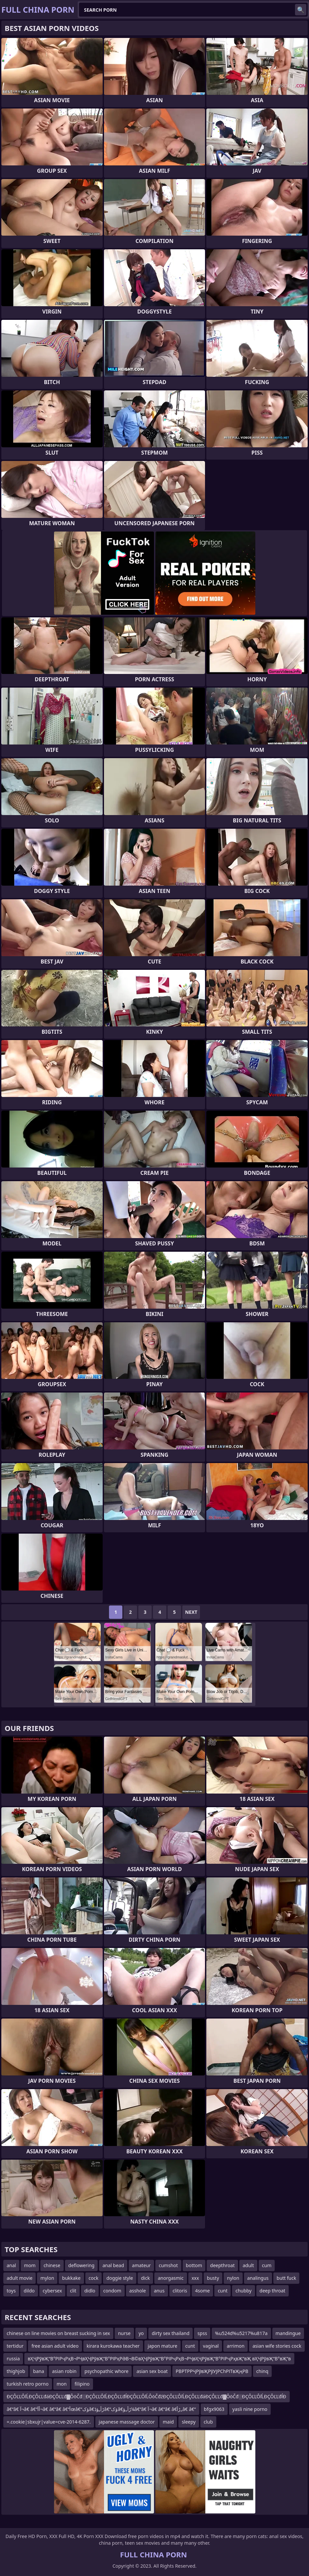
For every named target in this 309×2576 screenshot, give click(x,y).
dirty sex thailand (170, 2333)
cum (266, 2265)
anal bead (113, 2265)
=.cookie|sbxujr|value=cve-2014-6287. (49, 2422)
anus (159, 2290)
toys (11, 2290)
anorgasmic (170, 2278)
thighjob (16, 2371)
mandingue (288, 2333)
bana (38, 2371)
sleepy (189, 2422)
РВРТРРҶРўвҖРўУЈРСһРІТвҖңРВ (212, 2371)
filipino (82, 2384)
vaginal (211, 2346)
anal (11, 2265)
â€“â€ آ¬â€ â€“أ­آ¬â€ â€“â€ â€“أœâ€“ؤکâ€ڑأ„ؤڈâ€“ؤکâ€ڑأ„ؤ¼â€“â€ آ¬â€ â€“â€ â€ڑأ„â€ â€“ (101, 2409)
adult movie (19, 2278)
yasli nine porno (249, 2409)
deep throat (272, 2290)
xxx (195, 2278)
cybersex (52, 2290)
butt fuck (286, 2278)
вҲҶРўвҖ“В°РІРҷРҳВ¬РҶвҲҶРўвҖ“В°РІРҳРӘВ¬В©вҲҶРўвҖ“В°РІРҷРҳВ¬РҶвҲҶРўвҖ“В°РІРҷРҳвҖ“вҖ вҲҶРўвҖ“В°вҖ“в (159, 2358)
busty (213, 2278)
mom (30, 2265)
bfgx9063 (214, 2409)
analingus (258, 2278)
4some (202, 2290)
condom (112, 2290)
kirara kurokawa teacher (113, 2346)
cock (93, 2278)
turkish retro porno (28, 2384)
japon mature (162, 2346)
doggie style (119, 2278)
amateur (141, 2265)
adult (248, 2265)
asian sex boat (152, 2371)
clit (73, 2290)
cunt (222, 2290)
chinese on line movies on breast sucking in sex (58, 2333)
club (208, 2422)
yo (141, 2333)
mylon (47, 2278)
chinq (262, 2371)
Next (191, 1612)
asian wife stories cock (276, 2346)
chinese (52, 2265)
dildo (29, 2290)
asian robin (64, 2371)
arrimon (235, 2346)
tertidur (15, 2346)
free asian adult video (54, 2346)
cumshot (168, 2265)
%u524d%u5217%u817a (241, 2333)
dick (145, 2278)
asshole (137, 2290)
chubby (243, 2290)
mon (62, 2384)
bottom (194, 2265)
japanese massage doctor (127, 2422)
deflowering (81, 2265)
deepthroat (222, 2265)
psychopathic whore (106, 2371)
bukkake (71, 2278)
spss (202, 2333)
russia (13, 2358)
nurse (124, 2333)
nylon (233, 2278)
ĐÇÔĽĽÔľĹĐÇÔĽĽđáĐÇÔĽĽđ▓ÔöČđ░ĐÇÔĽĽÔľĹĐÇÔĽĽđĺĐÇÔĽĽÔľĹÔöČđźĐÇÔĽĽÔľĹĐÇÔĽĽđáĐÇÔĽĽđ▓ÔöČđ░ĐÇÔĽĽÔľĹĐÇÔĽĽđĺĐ (146, 2396)
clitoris (180, 2290)
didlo (89, 2290)
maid (168, 2422)
